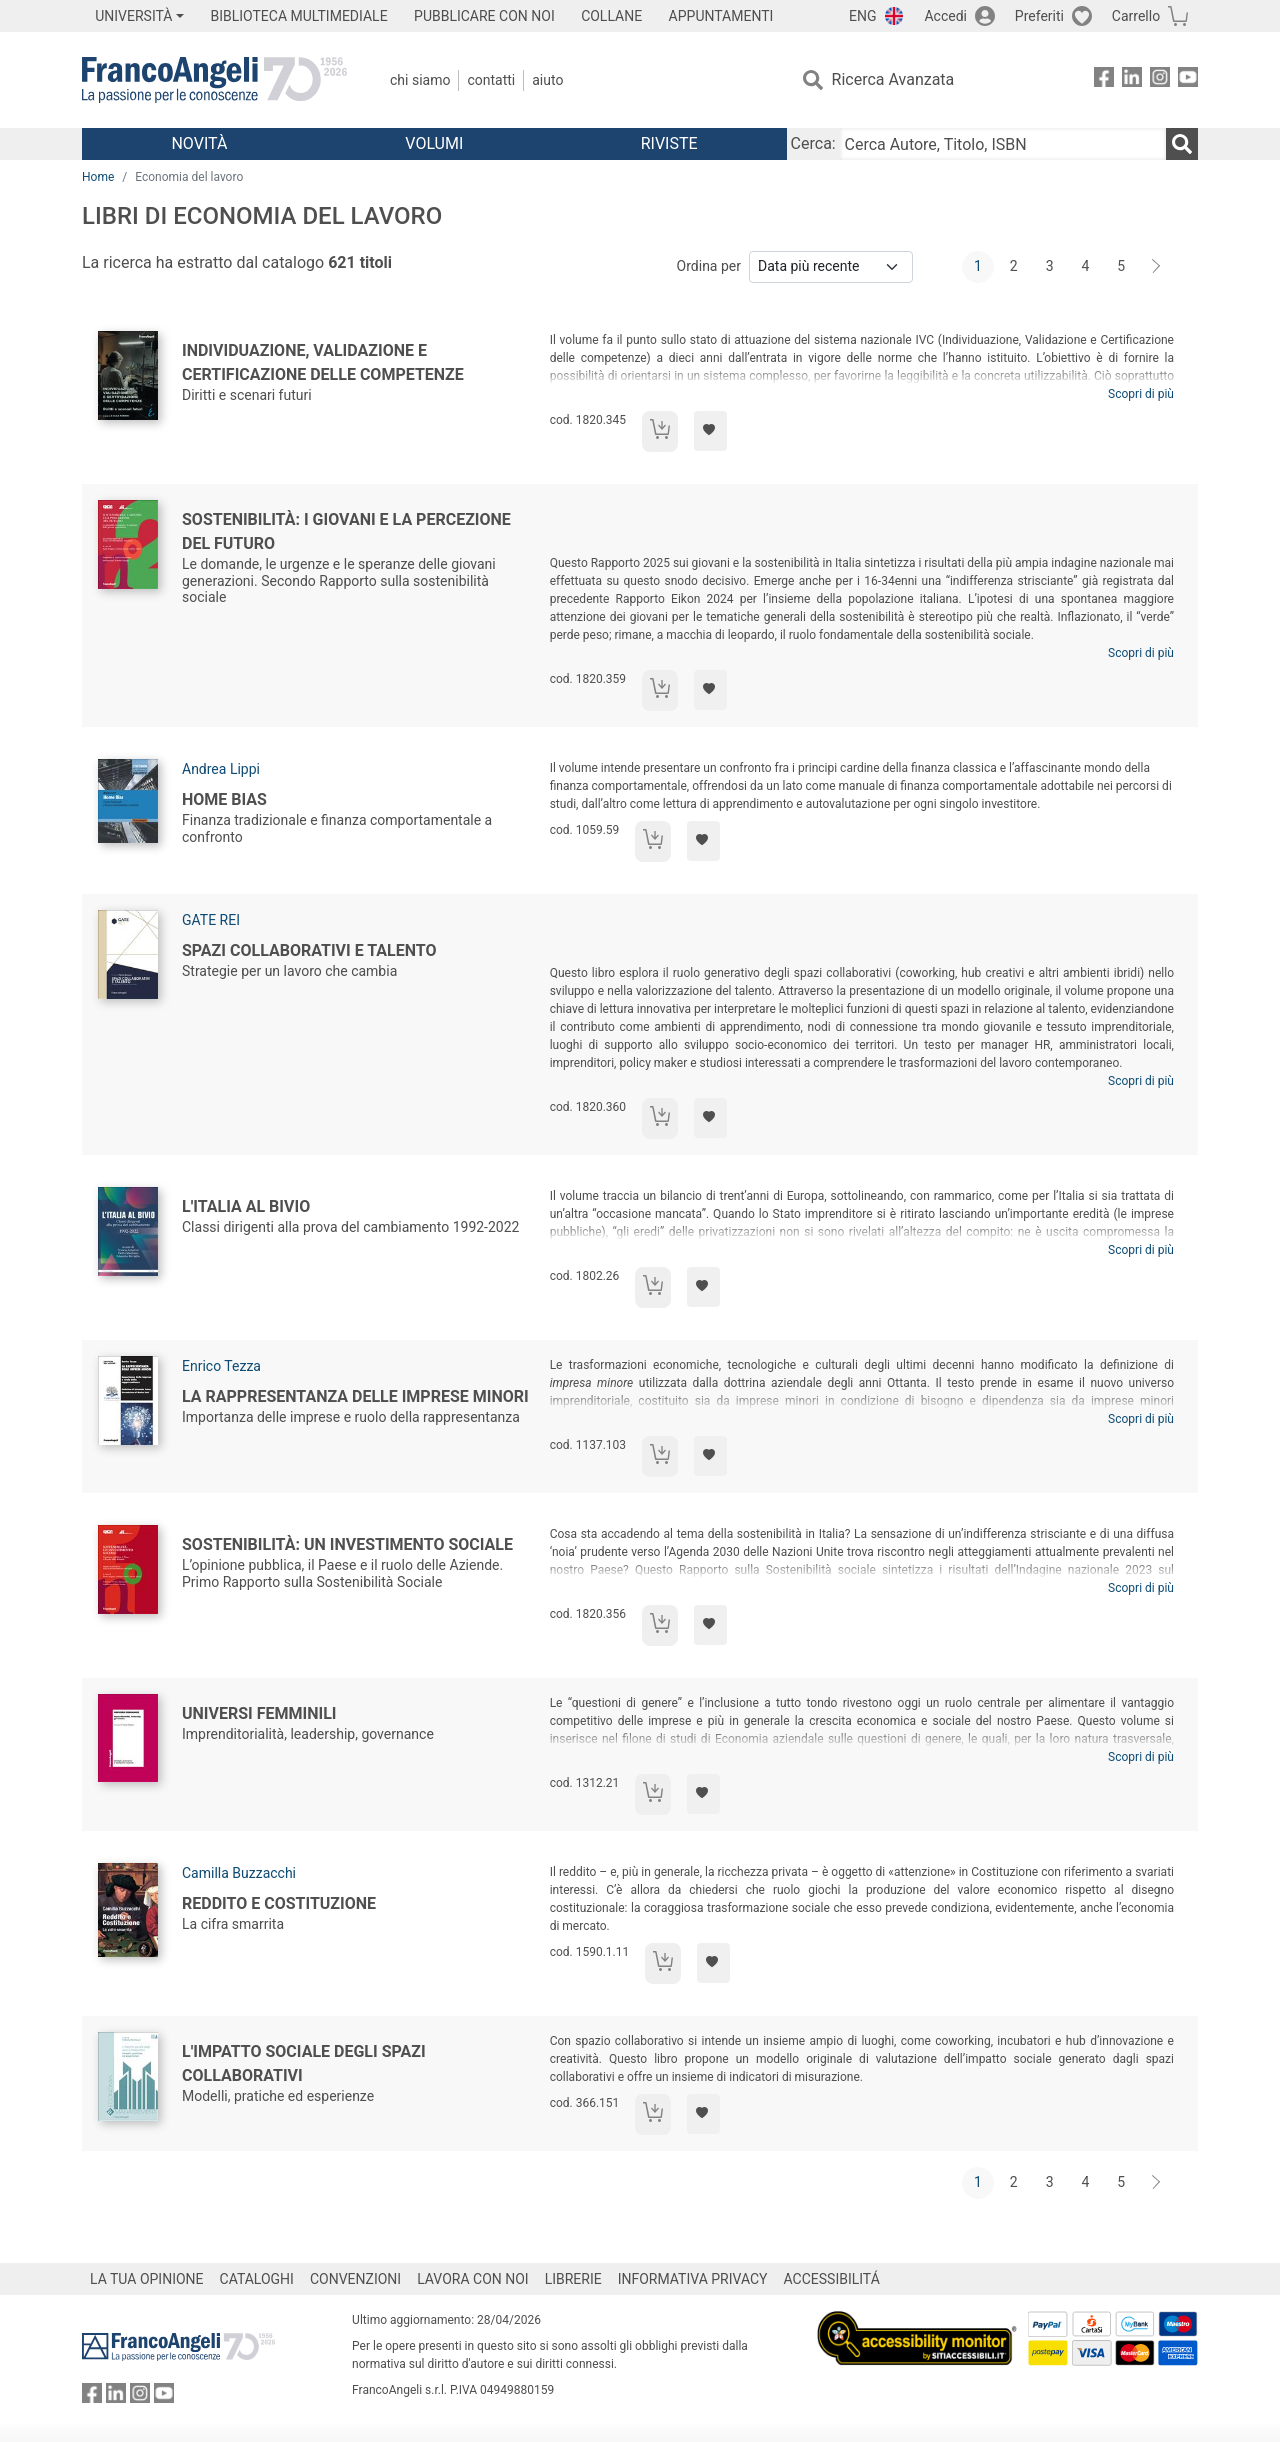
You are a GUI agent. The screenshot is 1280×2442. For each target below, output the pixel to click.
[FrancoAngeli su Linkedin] (1132, 80)
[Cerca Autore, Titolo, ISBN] (1003, 144)
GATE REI (211, 920)
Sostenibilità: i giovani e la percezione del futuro (346, 531)
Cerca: (813, 143)
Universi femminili (259, 1713)
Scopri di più (1141, 394)
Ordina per (709, 266)
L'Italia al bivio (246, 1206)
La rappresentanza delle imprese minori (355, 1396)
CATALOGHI (257, 2279)
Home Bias (224, 799)
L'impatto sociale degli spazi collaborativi (304, 2063)
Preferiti (1039, 16)
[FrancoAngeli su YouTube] (1188, 80)
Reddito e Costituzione (279, 1903)
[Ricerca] (1182, 144)
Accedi (945, 16)
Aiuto (547, 80)
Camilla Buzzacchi (239, 1873)
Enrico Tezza (221, 1366)
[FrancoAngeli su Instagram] (1160, 80)
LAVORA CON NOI (473, 2279)
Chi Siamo (420, 80)
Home (98, 177)
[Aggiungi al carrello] (660, 431)
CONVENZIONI (355, 2279)
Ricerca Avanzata (893, 79)
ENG (862, 16)
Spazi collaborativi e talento (309, 950)
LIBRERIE (573, 2279)
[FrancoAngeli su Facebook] (1104, 80)
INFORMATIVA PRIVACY (693, 2279)
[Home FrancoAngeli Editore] (214, 80)
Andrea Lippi (221, 769)
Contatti (491, 80)
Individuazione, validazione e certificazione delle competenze (323, 362)
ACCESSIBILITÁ (832, 2279)
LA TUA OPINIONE (147, 2279)
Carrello (1136, 16)
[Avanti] (1157, 267)
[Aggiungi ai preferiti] (710, 431)
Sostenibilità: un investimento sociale (347, 1544)
